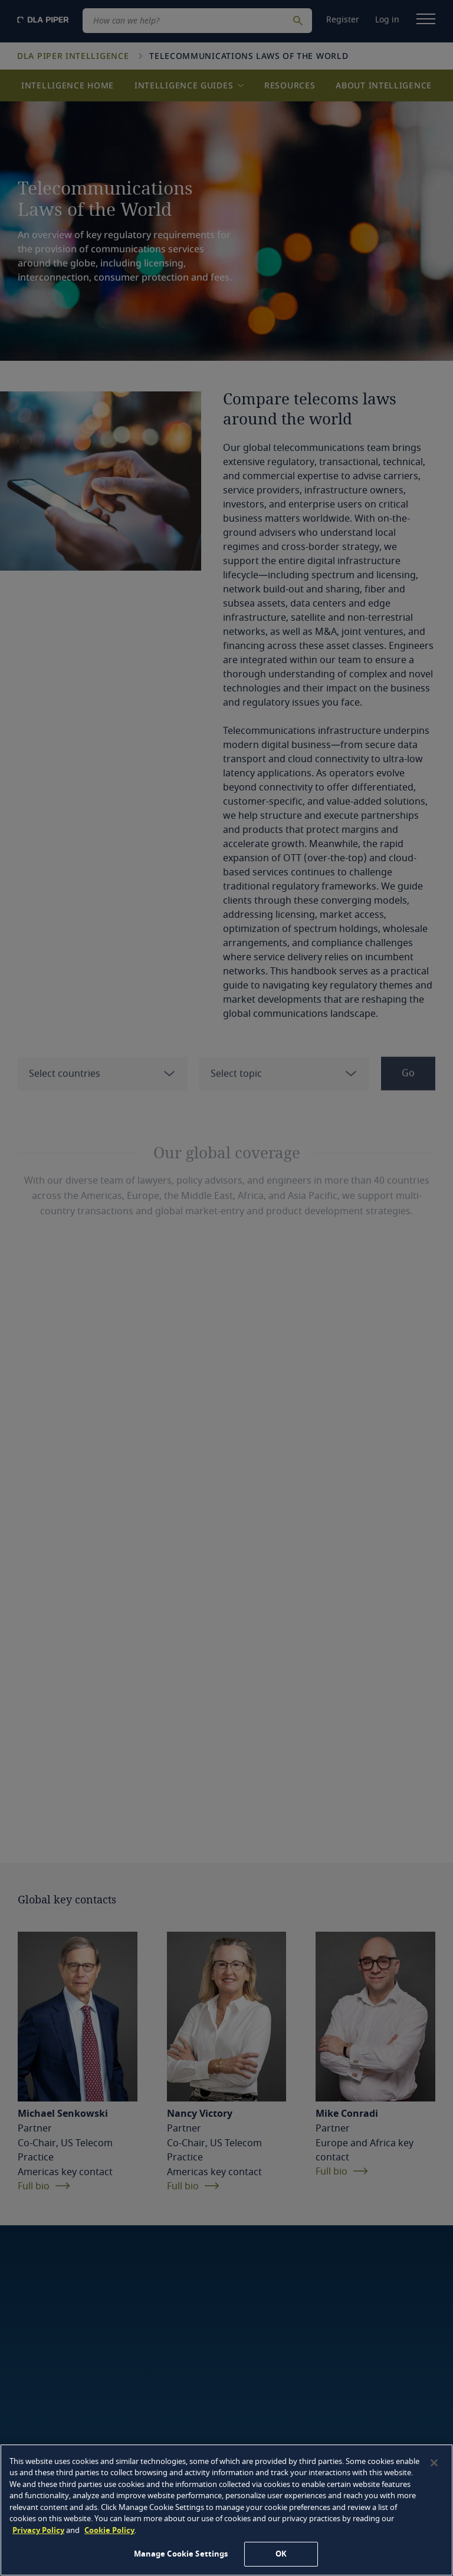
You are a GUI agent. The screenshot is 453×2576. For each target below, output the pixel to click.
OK (281, 2553)
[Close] (434, 2463)
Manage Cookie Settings (181, 2553)
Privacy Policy (38, 2530)
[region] (226, 2510)
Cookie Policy (109, 2530)
